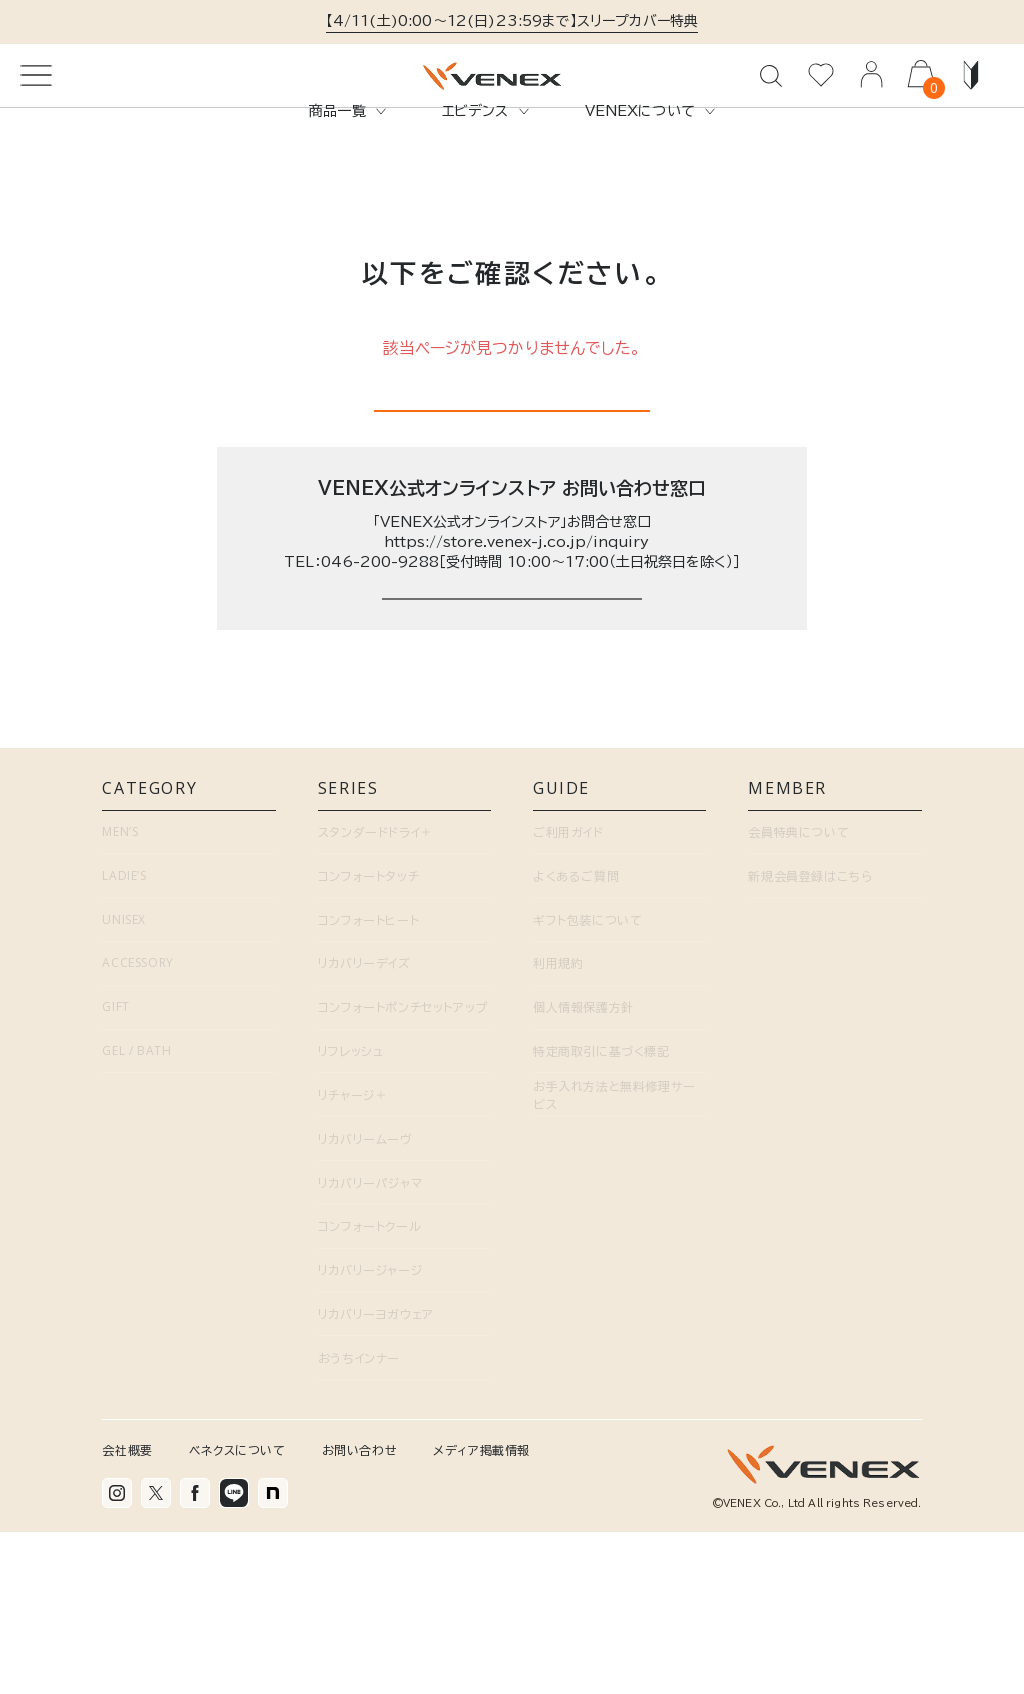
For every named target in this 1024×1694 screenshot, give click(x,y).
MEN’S (120, 994)
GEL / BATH (136, 1213)
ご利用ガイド (568, 995)
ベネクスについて (237, 1612)
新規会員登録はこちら (810, 1038)
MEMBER (834, 956)
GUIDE (619, 956)
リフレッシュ (351, 1214)
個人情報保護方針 (583, 1170)
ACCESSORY (137, 1125)
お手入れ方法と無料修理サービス (614, 1258)
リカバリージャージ (370, 1433)
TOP (34, 173)
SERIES (404, 956)
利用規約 (558, 1126)
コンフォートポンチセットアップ (403, 1170)
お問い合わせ (360, 1612)
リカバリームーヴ (365, 1301)
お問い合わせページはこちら (511, 733)
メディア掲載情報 (481, 1612)
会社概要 (127, 1612)
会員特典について (798, 995)
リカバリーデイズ (364, 1126)
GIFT (115, 1169)
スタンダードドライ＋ (375, 995)
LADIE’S (124, 1037)
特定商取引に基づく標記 (601, 1214)
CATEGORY (188, 956)
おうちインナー (359, 1521)
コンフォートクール (369, 1389)
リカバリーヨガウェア (376, 1477)
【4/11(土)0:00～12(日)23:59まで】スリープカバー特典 (512, 21)
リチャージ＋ (353, 1258)
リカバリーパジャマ (370, 1345)
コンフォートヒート (368, 1082)
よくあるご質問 (576, 1038)
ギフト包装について (587, 1082)
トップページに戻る (512, 484)
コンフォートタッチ (368, 1038)
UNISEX (124, 1081)
